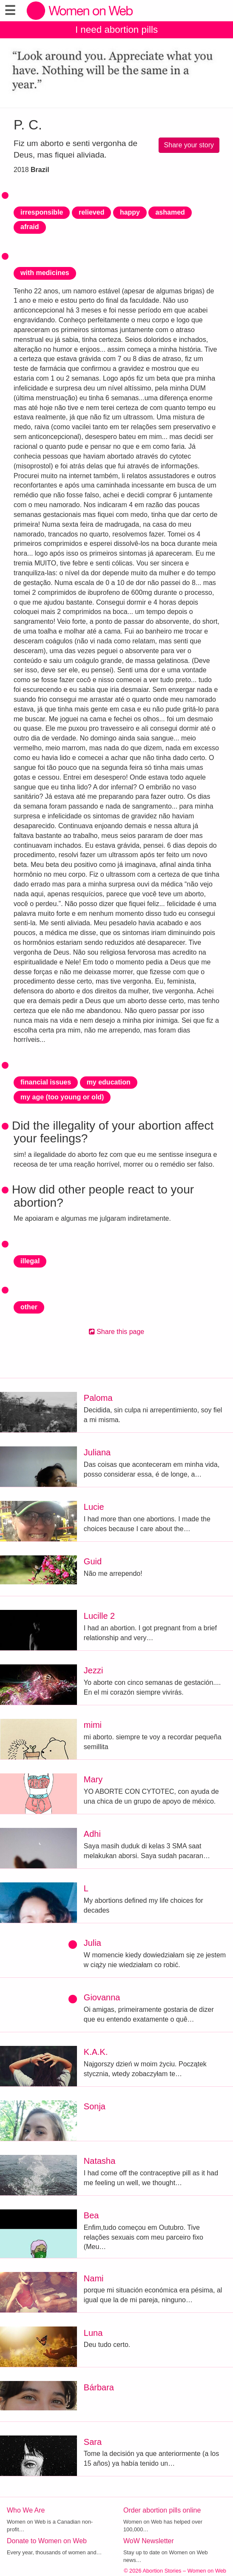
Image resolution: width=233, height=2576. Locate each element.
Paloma (98, 1398)
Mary (93, 1779)
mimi (93, 1725)
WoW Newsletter (148, 2540)
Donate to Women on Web (47, 2540)
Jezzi (93, 1670)
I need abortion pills (116, 29)
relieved (91, 212)
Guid (93, 1561)
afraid (29, 226)
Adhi (92, 1834)
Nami (94, 2278)
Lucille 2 (99, 1616)
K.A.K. (96, 2052)
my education (109, 1082)
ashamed (170, 212)
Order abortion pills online (162, 2510)
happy (130, 212)
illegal (30, 1261)
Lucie (94, 1507)
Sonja (94, 2106)
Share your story (189, 145)
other (28, 1307)
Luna (93, 2333)
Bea (91, 2215)
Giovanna (102, 1997)
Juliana (97, 1452)
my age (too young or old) (62, 1097)
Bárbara (99, 2387)
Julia (92, 1943)
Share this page (117, 1331)
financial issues (45, 1082)
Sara (93, 2442)
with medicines (44, 272)
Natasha (100, 2161)
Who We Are (26, 2510)
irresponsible (41, 212)
